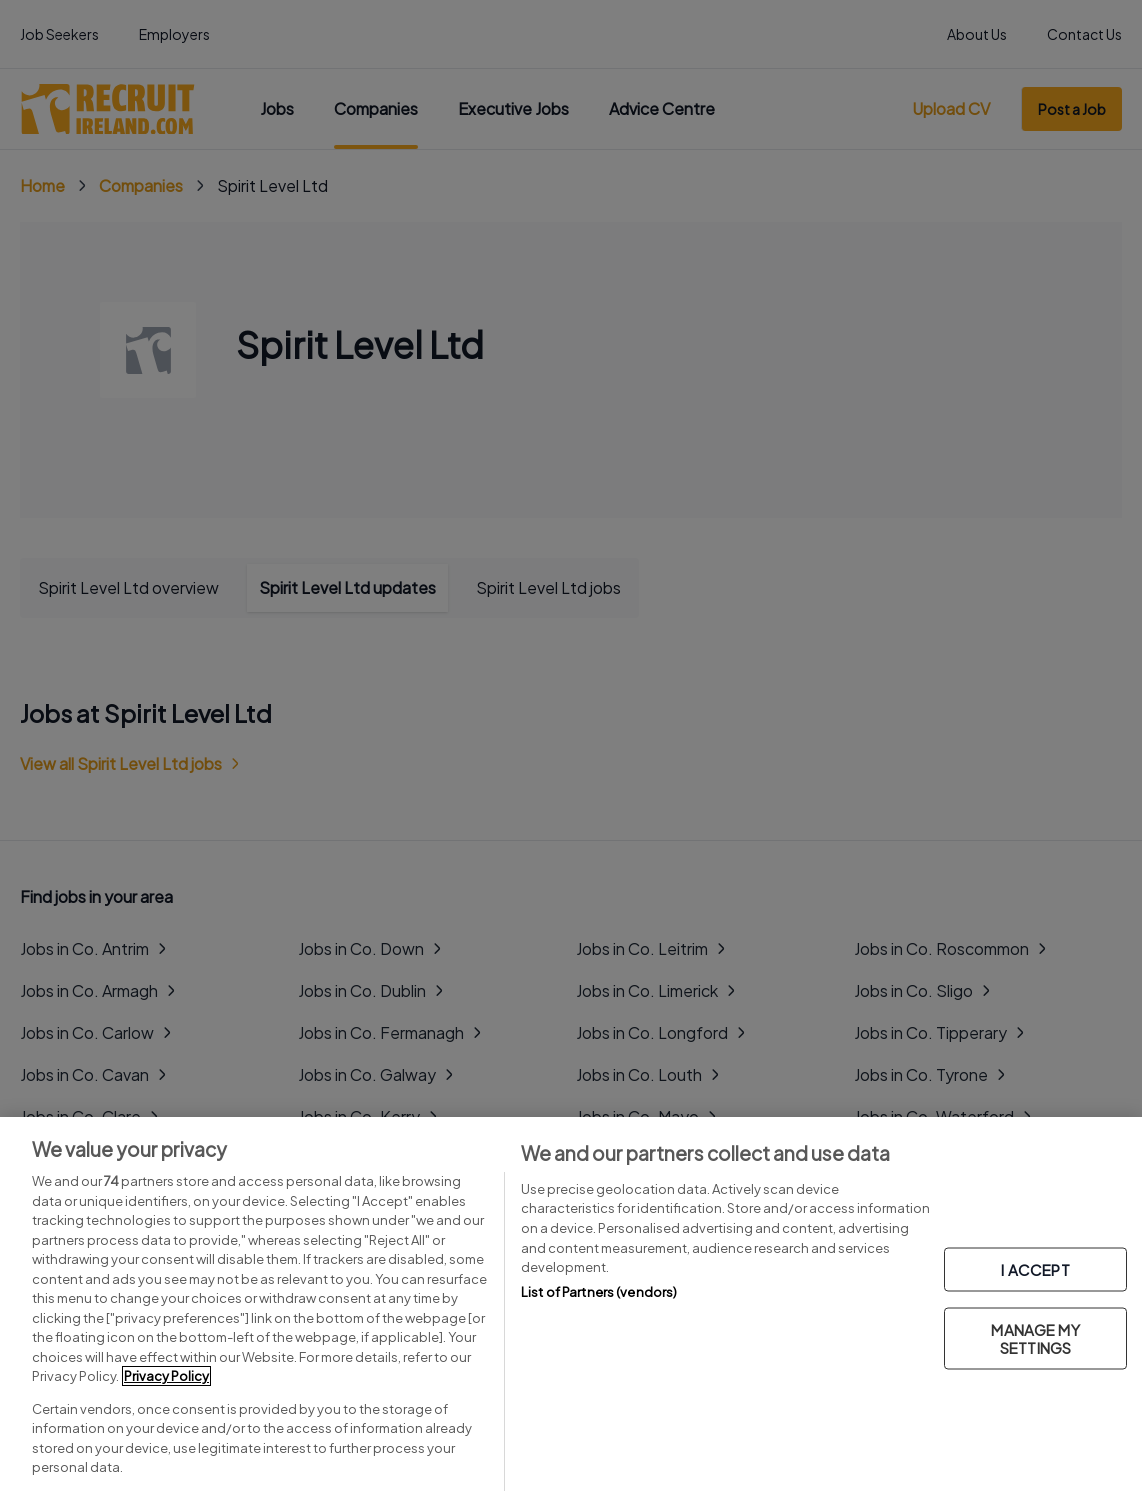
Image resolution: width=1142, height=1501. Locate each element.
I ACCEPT (1035, 1269)
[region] (571, 1309)
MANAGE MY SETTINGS (1035, 1338)
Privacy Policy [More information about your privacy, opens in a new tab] (166, 1376)
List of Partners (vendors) (599, 1292)
